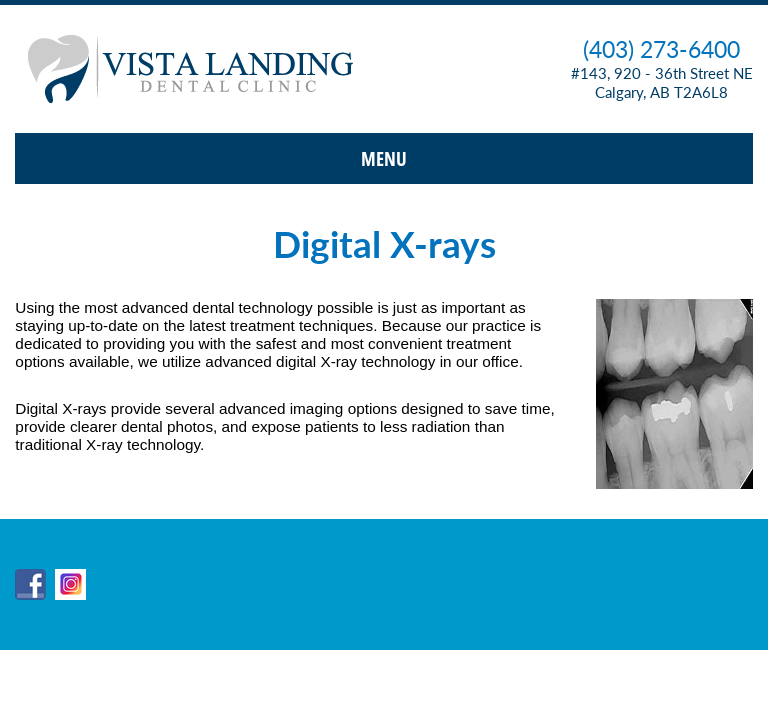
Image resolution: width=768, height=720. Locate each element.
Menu (384, 158)
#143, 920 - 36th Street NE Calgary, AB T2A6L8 (662, 82)
